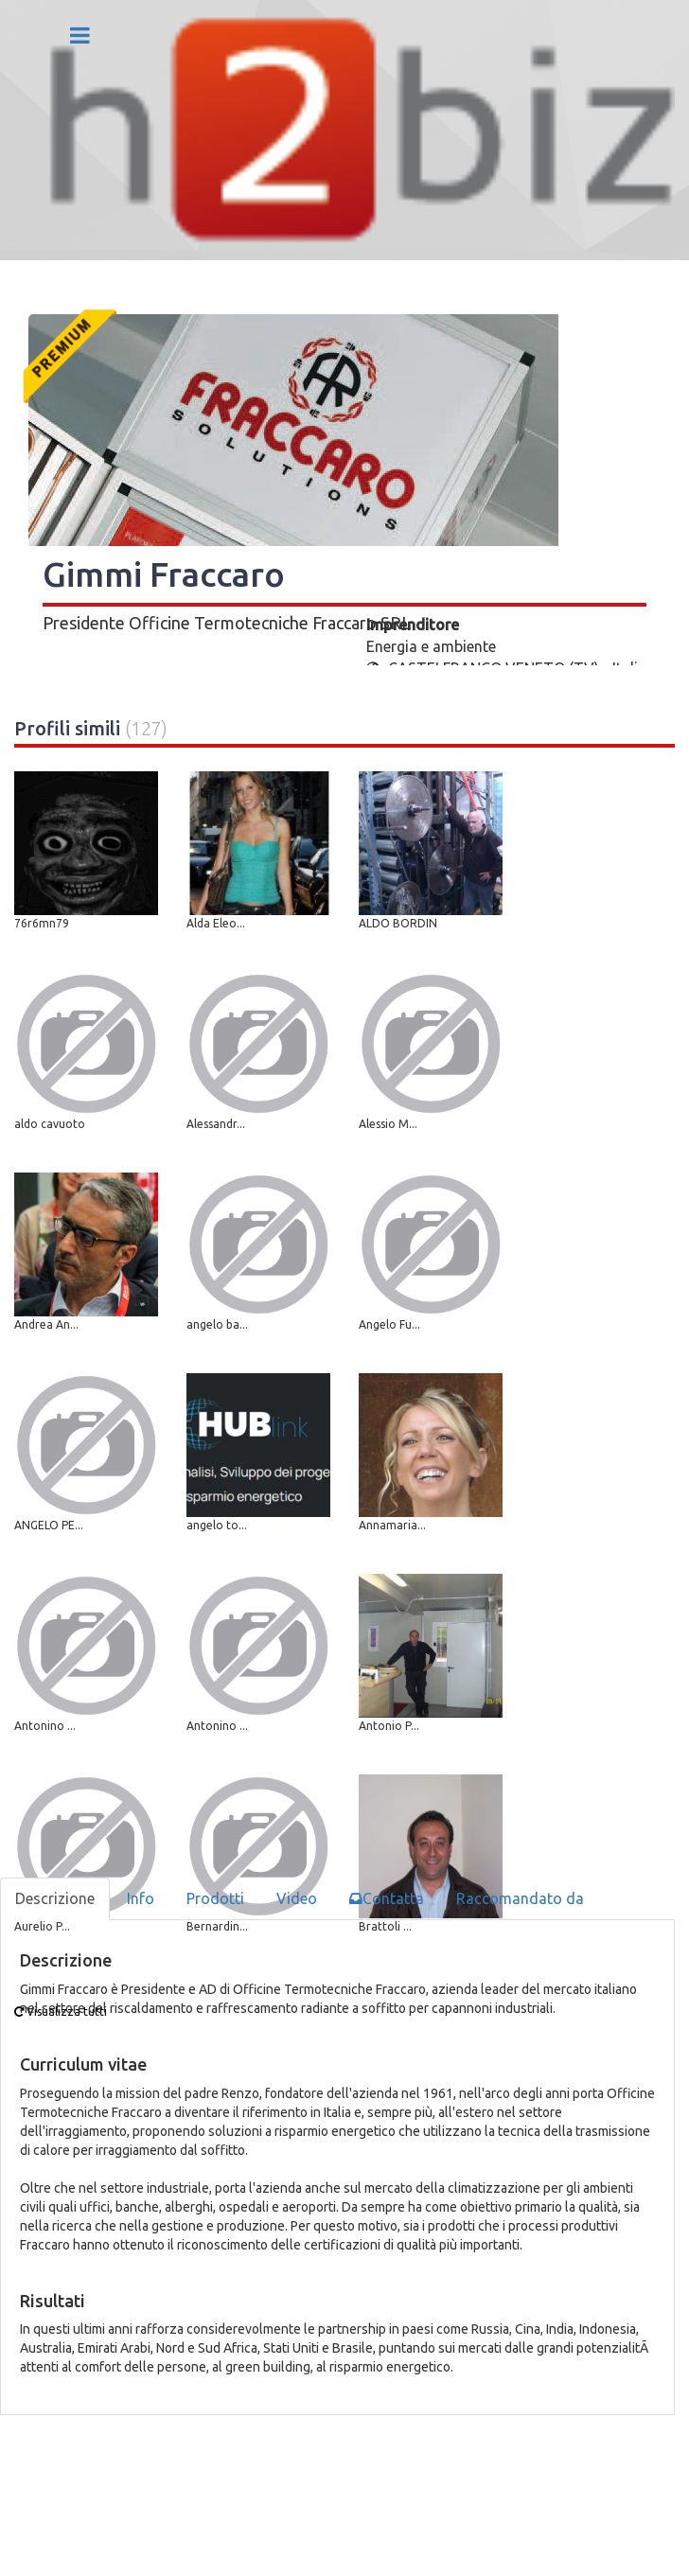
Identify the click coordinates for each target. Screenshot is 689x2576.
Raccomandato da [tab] (520, 1898)
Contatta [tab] (386, 1898)
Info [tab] (140, 1898)
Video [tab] (296, 1898)
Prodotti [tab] (215, 1898)
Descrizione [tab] (55, 1898)
